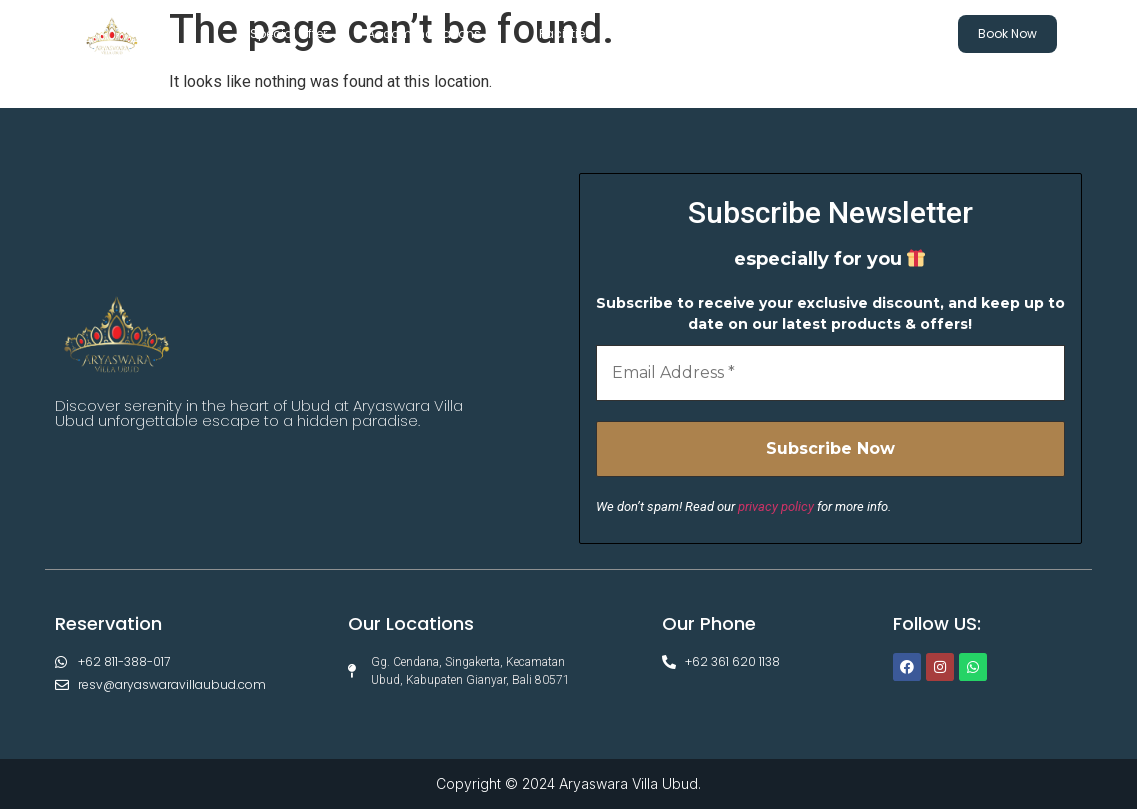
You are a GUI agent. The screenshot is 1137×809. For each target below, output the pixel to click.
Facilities (574, 34)
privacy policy (776, 506)
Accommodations (433, 34)
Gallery (782, 33)
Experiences (685, 33)
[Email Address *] (831, 373)
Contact (878, 34)
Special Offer (288, 33)
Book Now (1007, 33)
